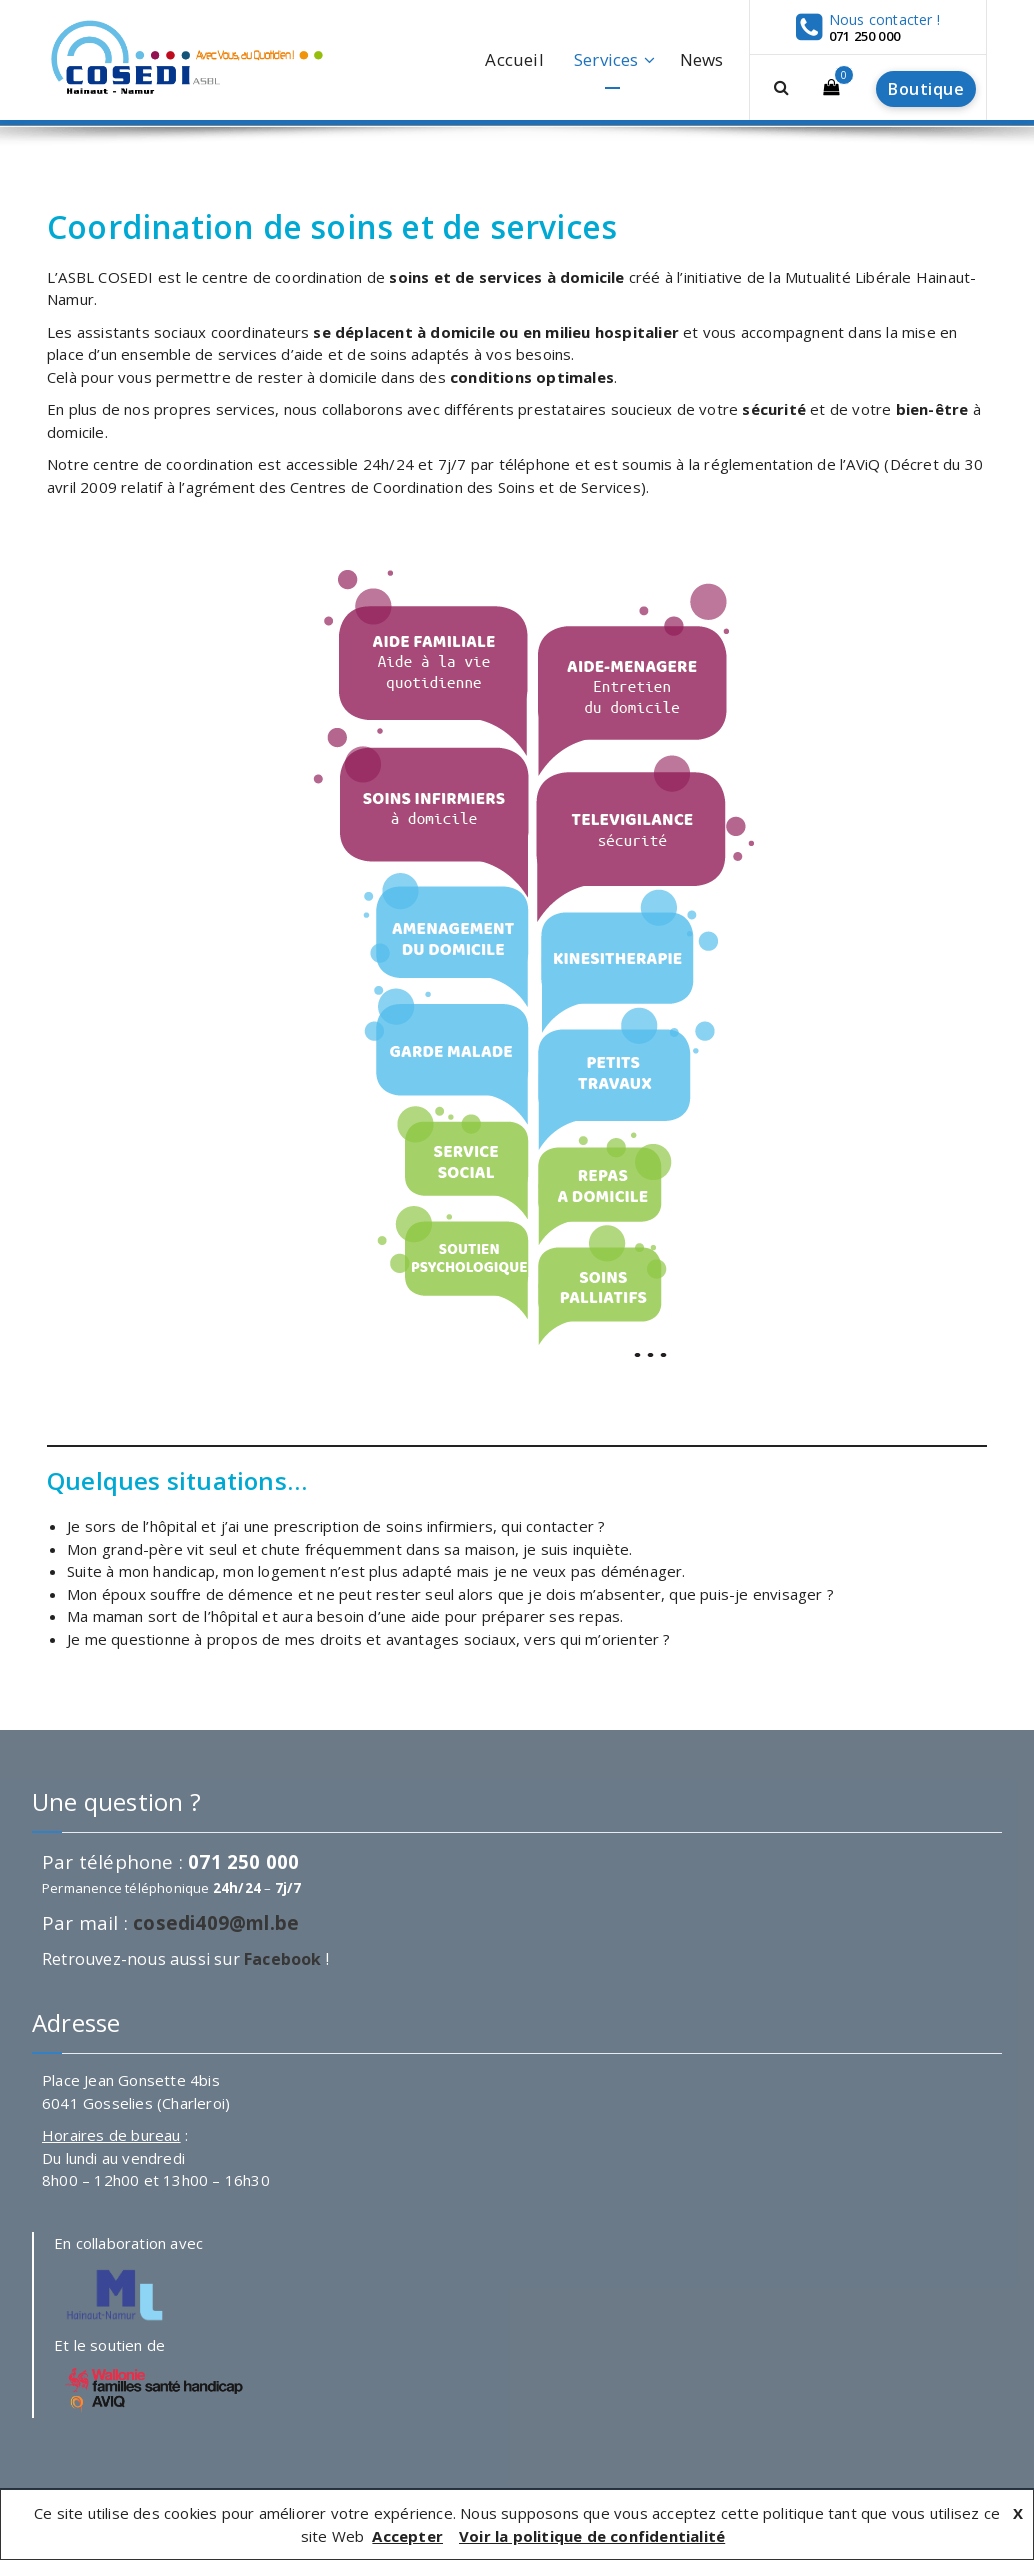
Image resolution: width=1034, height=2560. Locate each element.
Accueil (514, 59)
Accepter (407, 2536)
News (702, 59)
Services (606, 59)
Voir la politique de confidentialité (592, 2536)
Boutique (926, 89)
